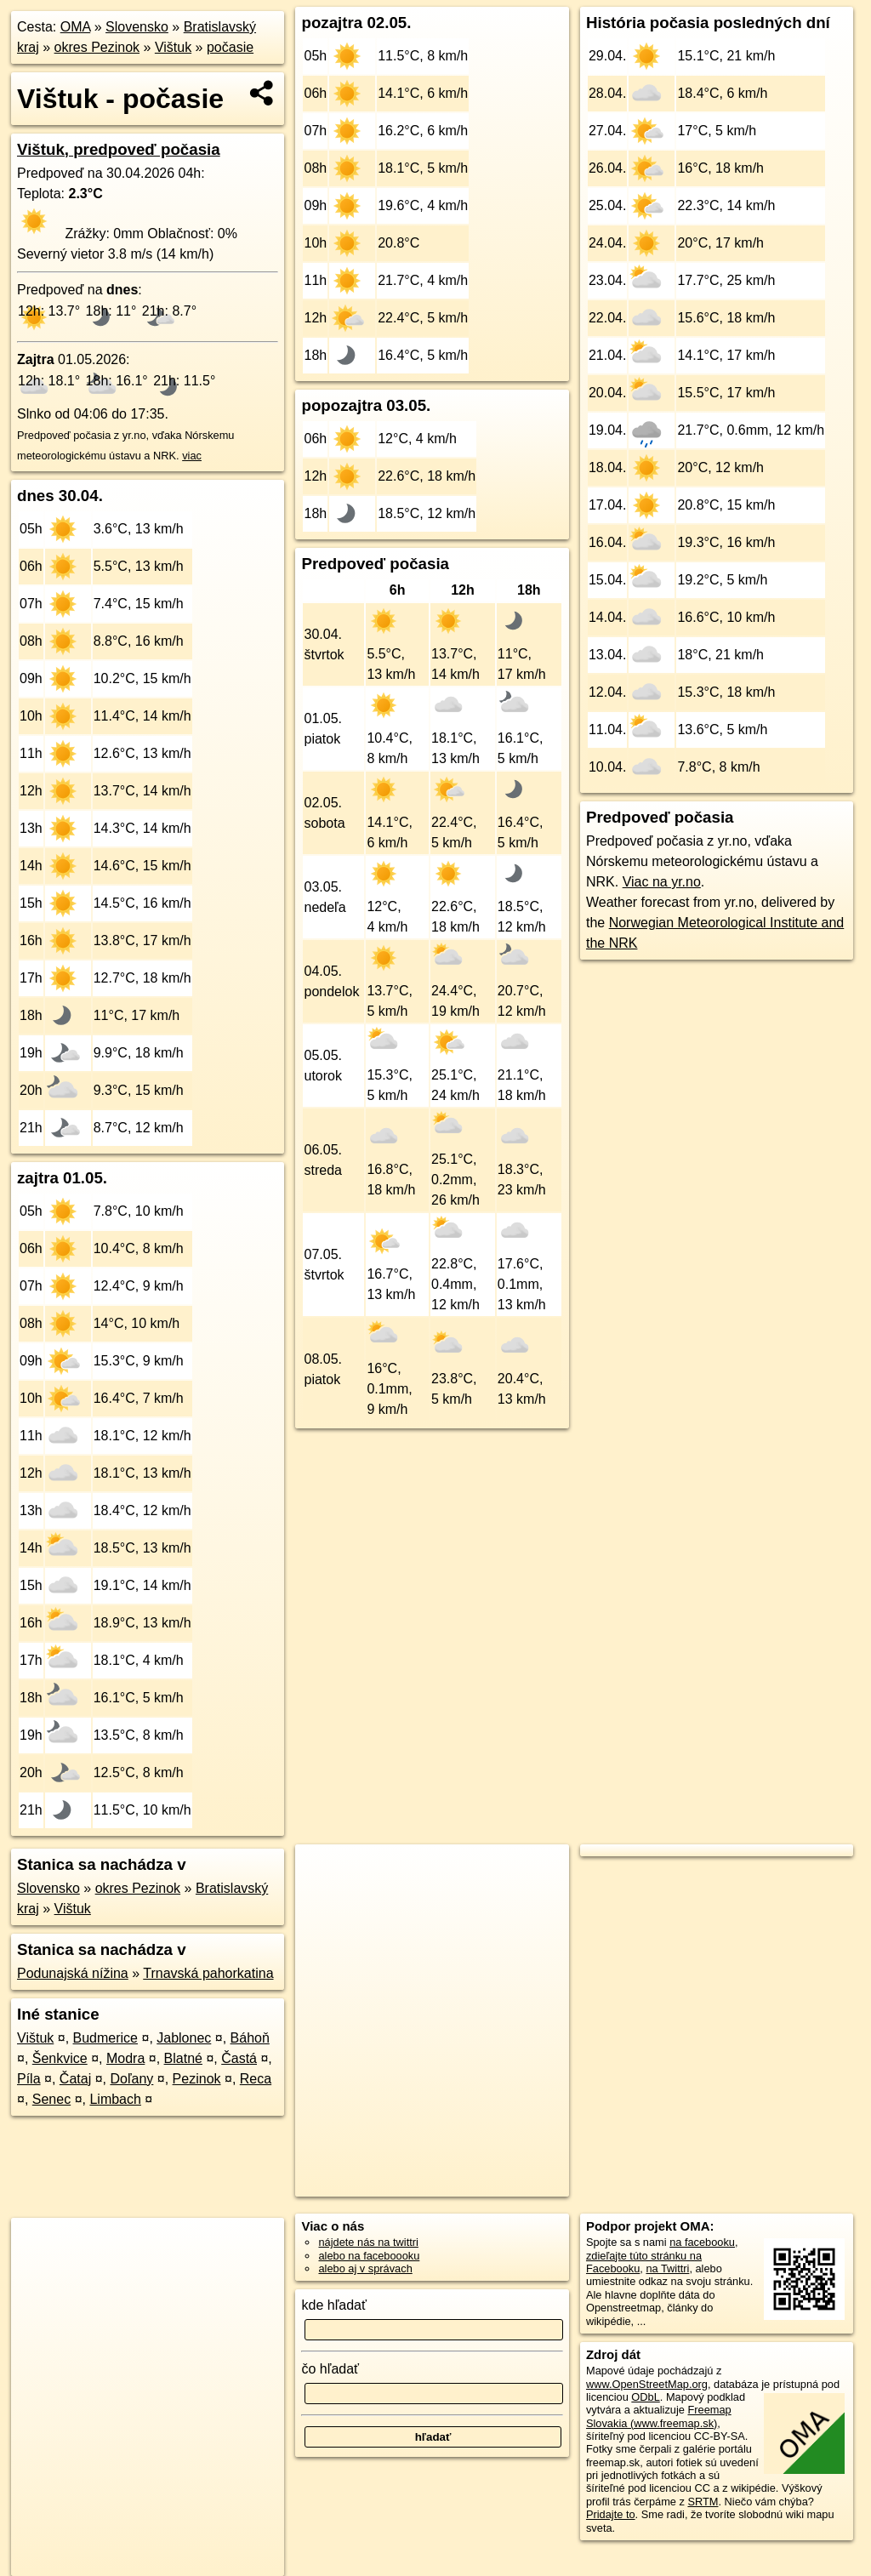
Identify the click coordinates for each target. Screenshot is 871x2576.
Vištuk (173, 47)
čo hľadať (330, 2369)
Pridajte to (610, 2514)
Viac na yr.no (662, 882)
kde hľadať (334, 2305)
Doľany (131, 2079)
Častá (239, 2058)
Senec (51, 2099)
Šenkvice (60, 2058)
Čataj (75, 2079)
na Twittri (667, 2268)
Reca (255, 2079)
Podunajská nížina (72, 1973)
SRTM (702, 2501)
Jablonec (184, 2038)
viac (192, 455)
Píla (29, 2079)
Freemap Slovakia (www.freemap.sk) (659, 2416)
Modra (125, 2058)
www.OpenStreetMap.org (647, 2384)
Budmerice (105, 2038)
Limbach (114, 2099)
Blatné (183, 2058)
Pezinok (197, 2079)
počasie (230, 47)
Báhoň (250, 2038)
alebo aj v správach (365, 2268)
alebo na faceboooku (368, 2255)
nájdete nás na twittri (368, 2242)
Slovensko (136, 27)
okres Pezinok (97, 47)
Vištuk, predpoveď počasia (118, 149)
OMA (75, 27)
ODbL (645, 2397)
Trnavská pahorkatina (208, 1973)
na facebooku (702, 2242)
